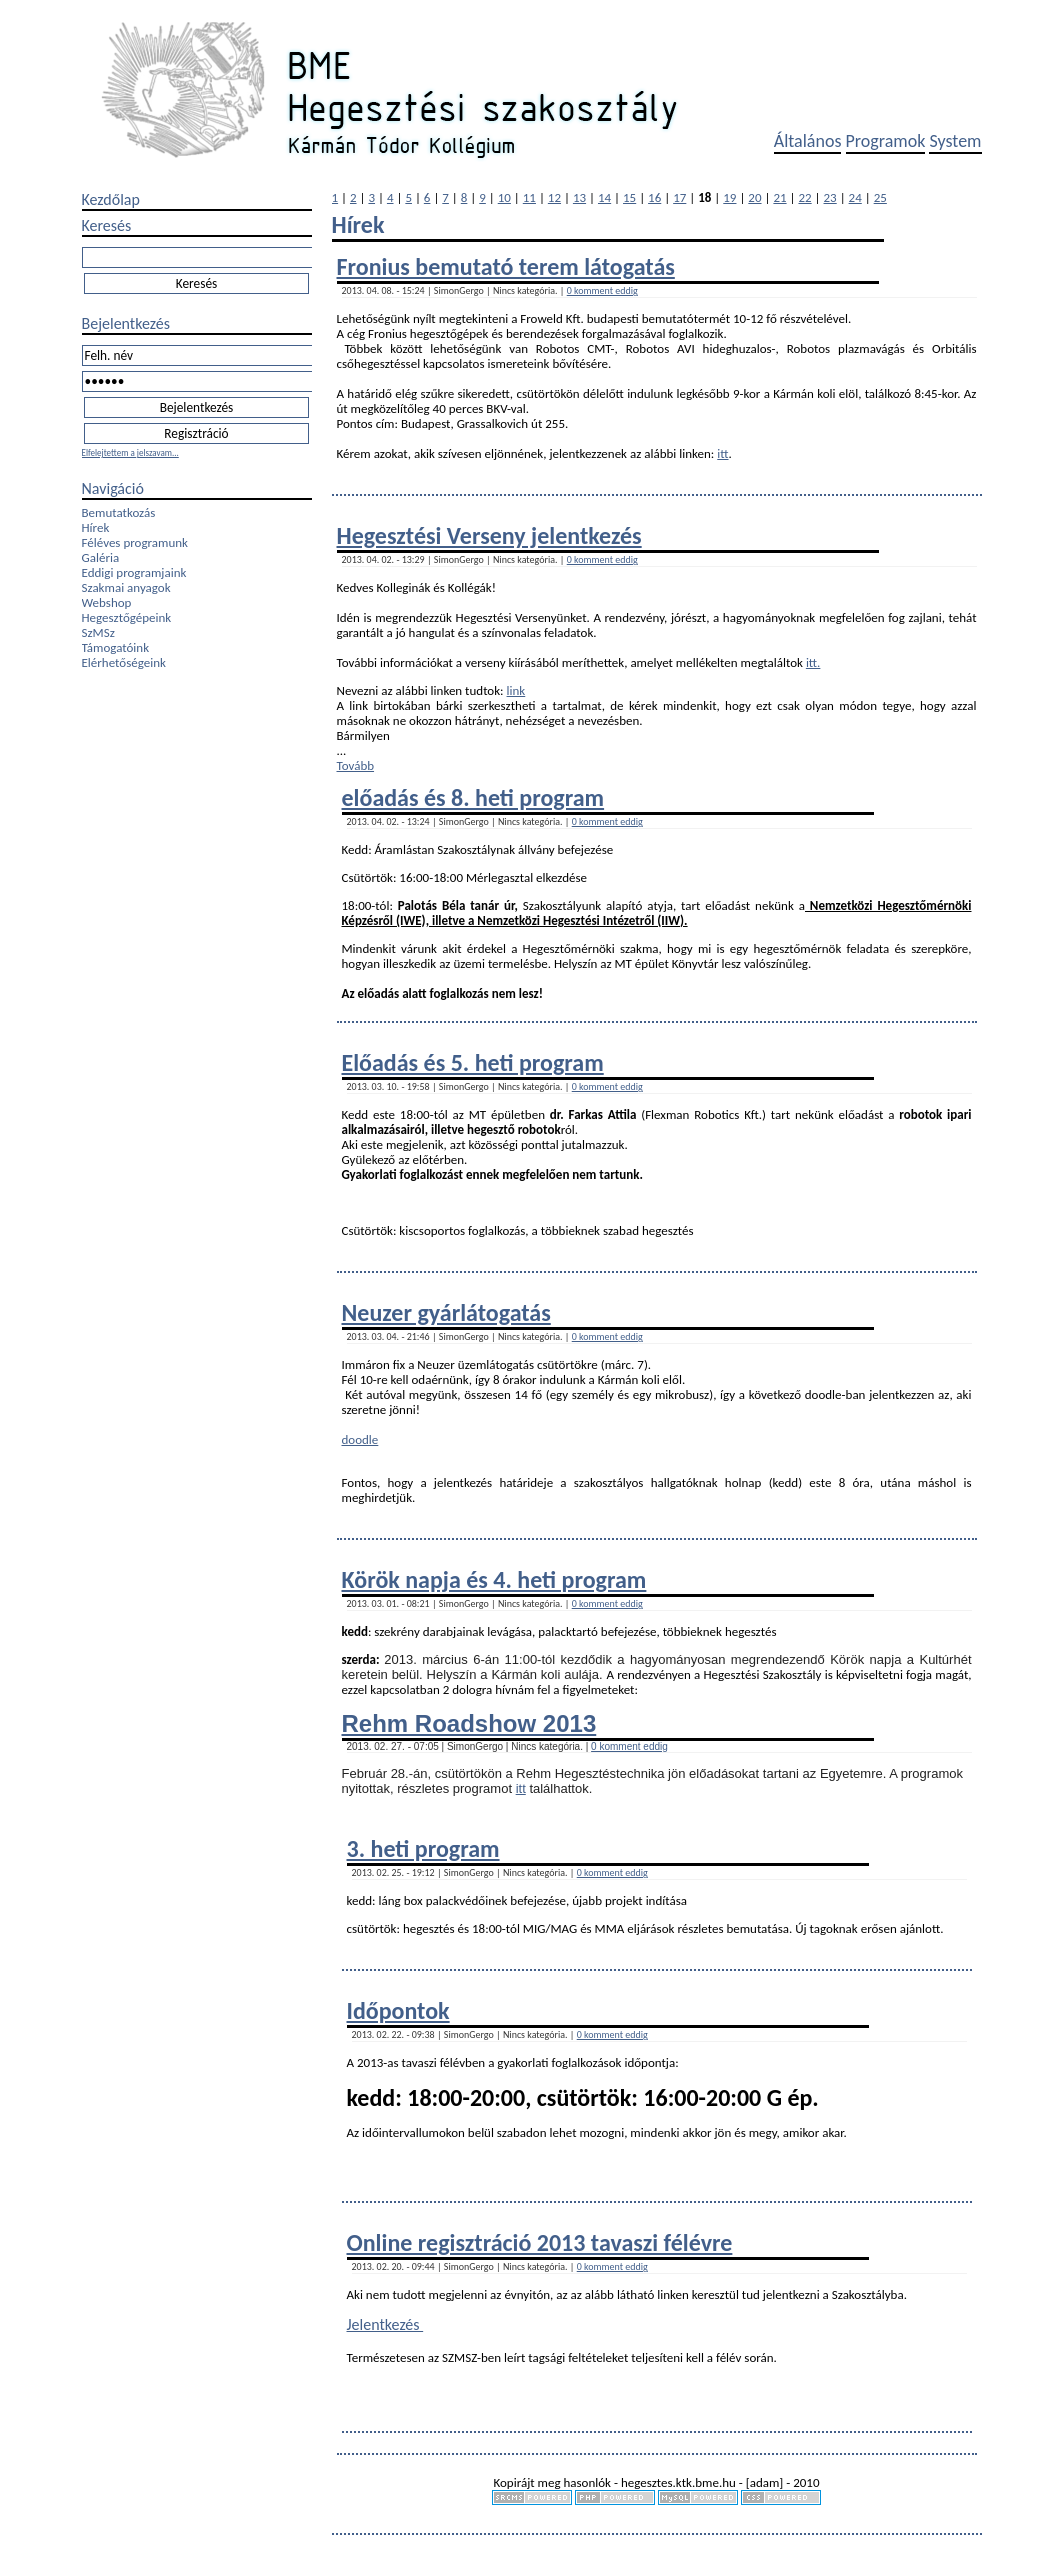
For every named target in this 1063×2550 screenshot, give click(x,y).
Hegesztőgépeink (127, 617)
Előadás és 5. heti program (473, 1062)
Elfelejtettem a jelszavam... (130, 452)
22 (804, 197)
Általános (808, 141)
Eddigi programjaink (134, 572)
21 (779, 197)
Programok (886, 141)
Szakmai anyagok (126, 587)
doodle (360, 1439)
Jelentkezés (385, 2324)
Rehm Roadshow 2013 (469, 1723)
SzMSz (98, 632)
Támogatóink (116, 647)
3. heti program (423, 1848)
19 (729, 197)
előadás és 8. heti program (473, 797)
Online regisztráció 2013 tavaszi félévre (540, 2242)
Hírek (96, 527)
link (516, 690)
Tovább (356, 765)
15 (629, 197)
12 (554, 197)
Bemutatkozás (119, 512)
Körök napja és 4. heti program (494, 1579)
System (955, 141)
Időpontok (398, 2010)
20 (754, 197)
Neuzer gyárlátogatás (446, 1312)
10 (504, 197)
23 (830, 197)
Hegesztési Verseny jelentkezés (489, 535)
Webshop (107, 602)
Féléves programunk (135, 542)
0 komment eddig (602, 290)
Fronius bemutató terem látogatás (506, 266)
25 (880, 197)
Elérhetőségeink (124, 662)
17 (679, 197)
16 (654, 197)
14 (604, 197)
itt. (813, 662)
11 (529, 197)
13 (579, 197)
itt (722, 453)
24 (855, 197)
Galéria (101, 557)
